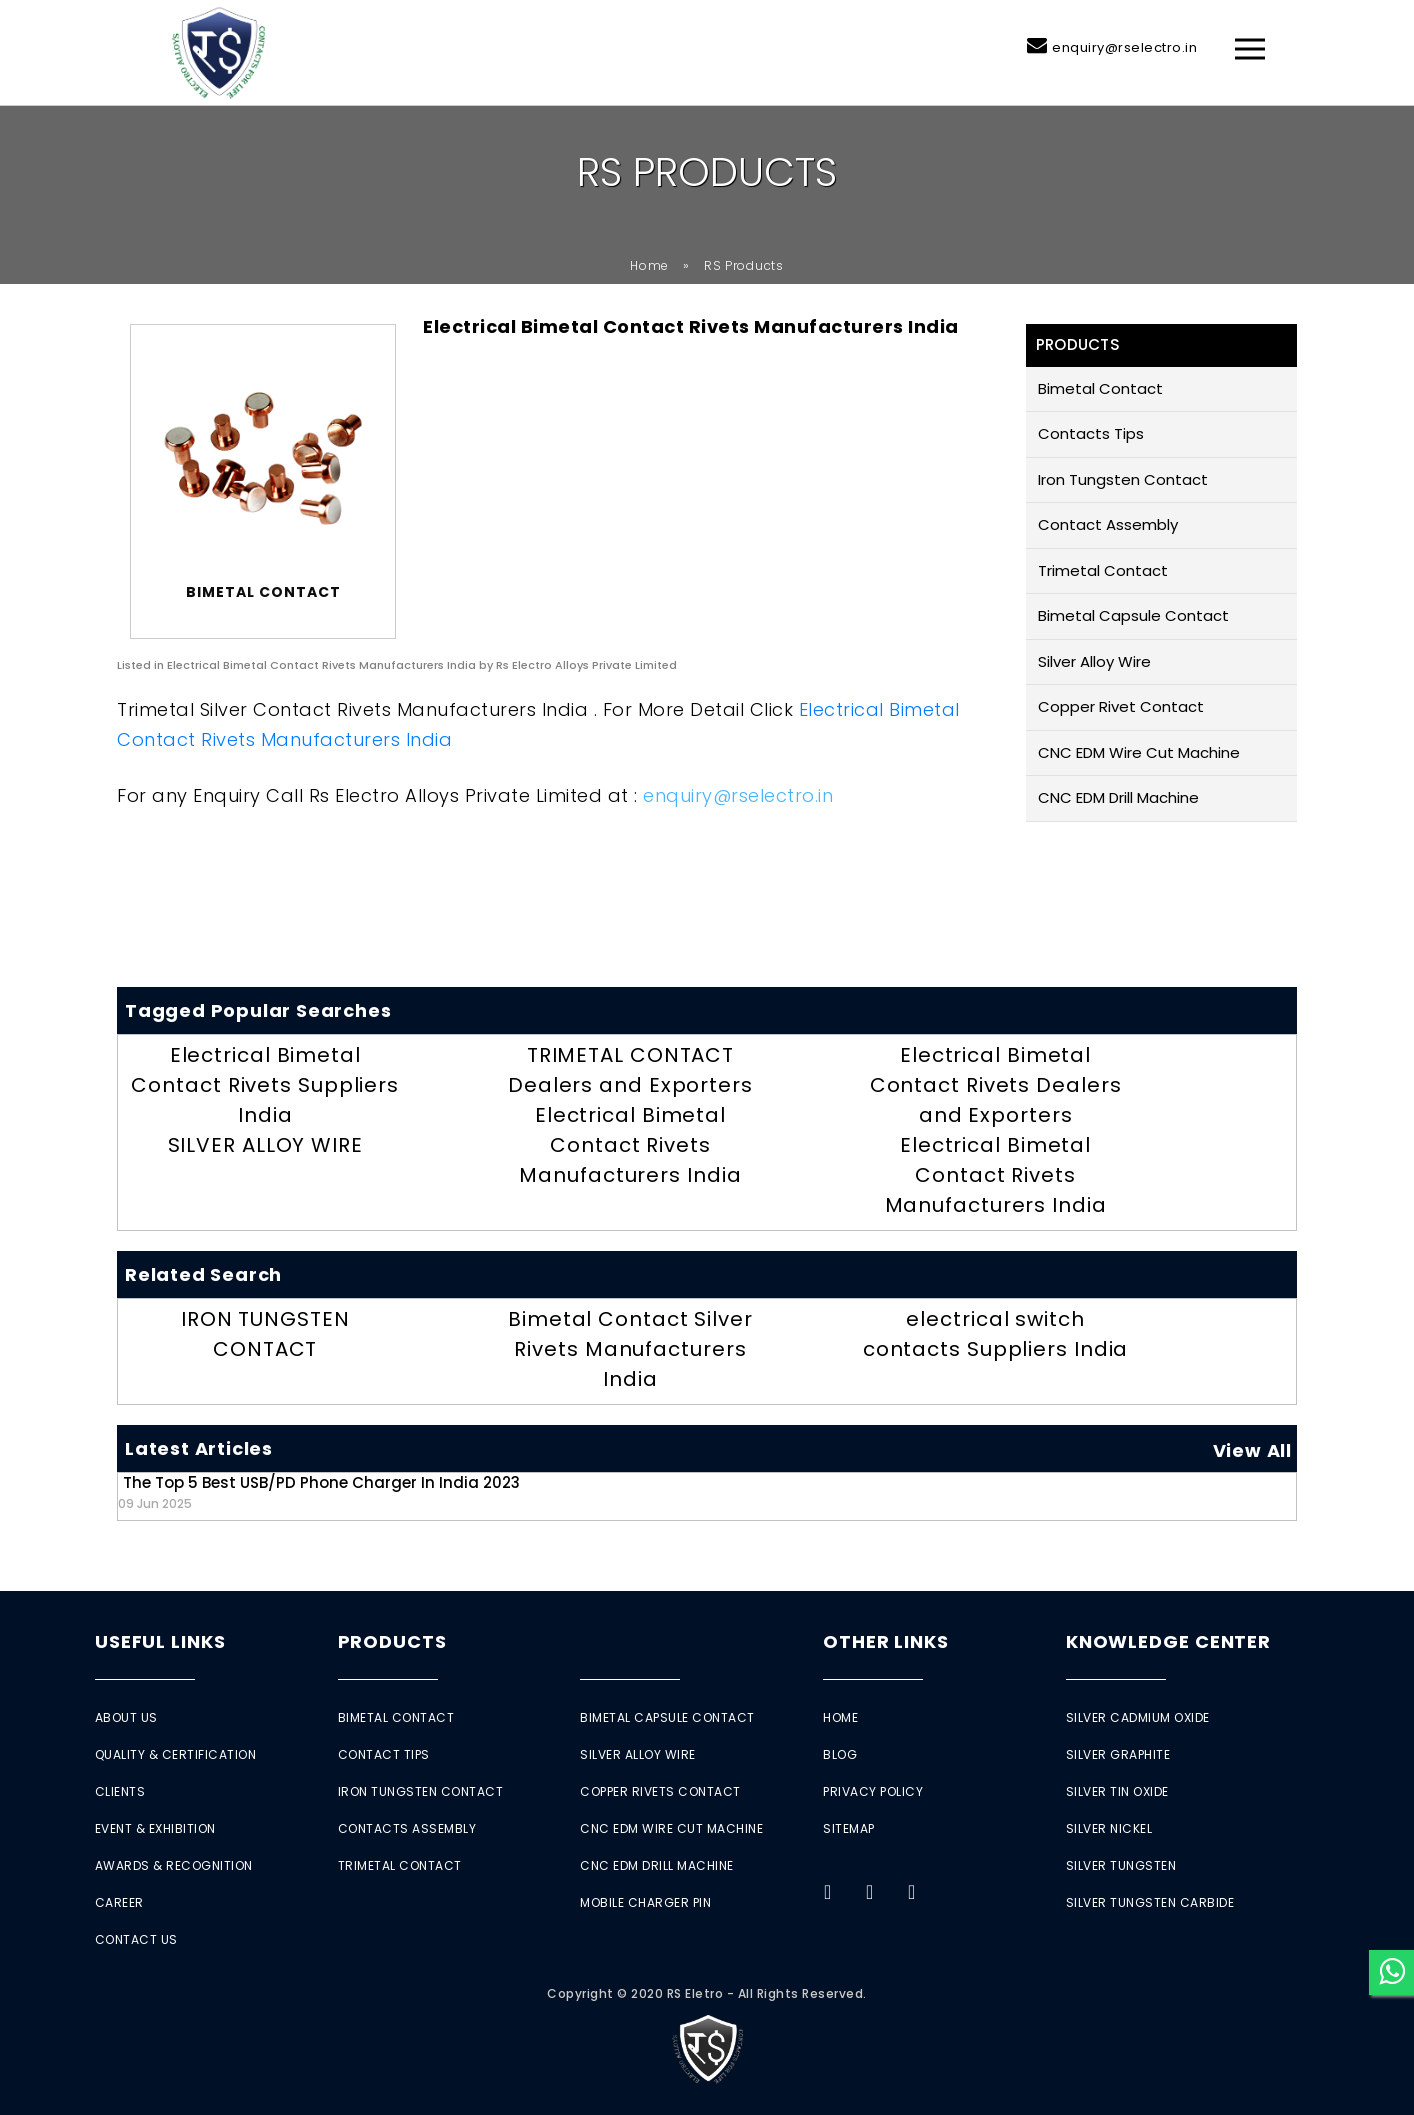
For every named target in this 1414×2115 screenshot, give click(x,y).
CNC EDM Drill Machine (1118, 797)
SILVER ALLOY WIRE (265, 1145)
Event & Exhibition (155, 1828)
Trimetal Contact (1103, 570)
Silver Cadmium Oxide (1138, 1717)
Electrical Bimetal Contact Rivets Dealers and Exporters (996, 1085)
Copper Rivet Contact (1121, 706)
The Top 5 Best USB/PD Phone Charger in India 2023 (319, 1491)
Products (392, 1641)
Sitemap (849, 1828)
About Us (126, 1717)
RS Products (744, 265)
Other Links (886, 1641)
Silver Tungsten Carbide (1150, 1902)
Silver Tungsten (1121, 1865)
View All (1252, 1450)
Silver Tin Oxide (1117, 1791)
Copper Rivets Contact (660, 1791)
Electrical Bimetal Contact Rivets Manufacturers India (630, 1145)
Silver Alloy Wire (1094, 661)
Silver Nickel (1109, 1828)
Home (649, 265)
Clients (120, 1791)
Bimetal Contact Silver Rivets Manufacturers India (630, 1349)
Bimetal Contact (1100, 388)
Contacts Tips (1091, 433)
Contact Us (136, 1939)
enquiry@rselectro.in (1124, 47)
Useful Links (160, 1641)
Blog (840, 1754)
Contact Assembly (1108, 524)
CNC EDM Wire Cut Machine (1139, 752)
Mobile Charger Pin (645, 1902)
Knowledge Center (1168, 1641)
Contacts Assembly (407, 1828)
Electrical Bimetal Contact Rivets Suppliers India (265, 1085)
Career (119, 1902)
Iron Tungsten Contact (1123, 479)
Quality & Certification (176, 1754)
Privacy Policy (873, 1791)
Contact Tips (384, 1754)
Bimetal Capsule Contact (1133, 615)
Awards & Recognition (174, 1865)
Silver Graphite (1118, 1754)
